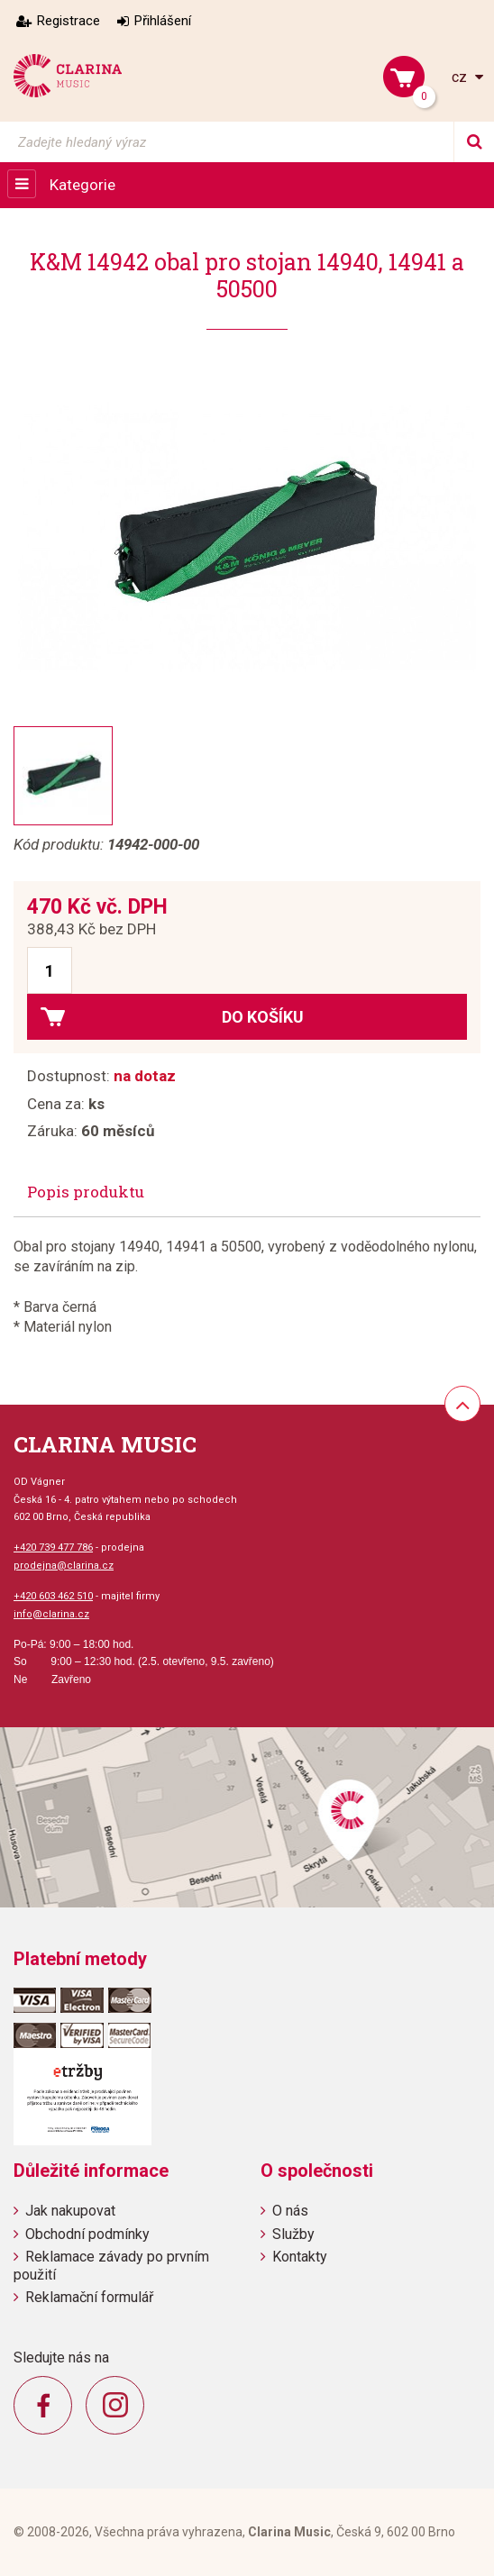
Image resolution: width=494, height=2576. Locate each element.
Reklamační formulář (89, 2297)
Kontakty (299, 2256)
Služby (293, 2234)
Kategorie (82, 185)
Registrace (68, 21)
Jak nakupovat (70, 2210)
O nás (290, 2210)
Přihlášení (162, 21)
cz (461, 77)
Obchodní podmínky (87, 2234)
